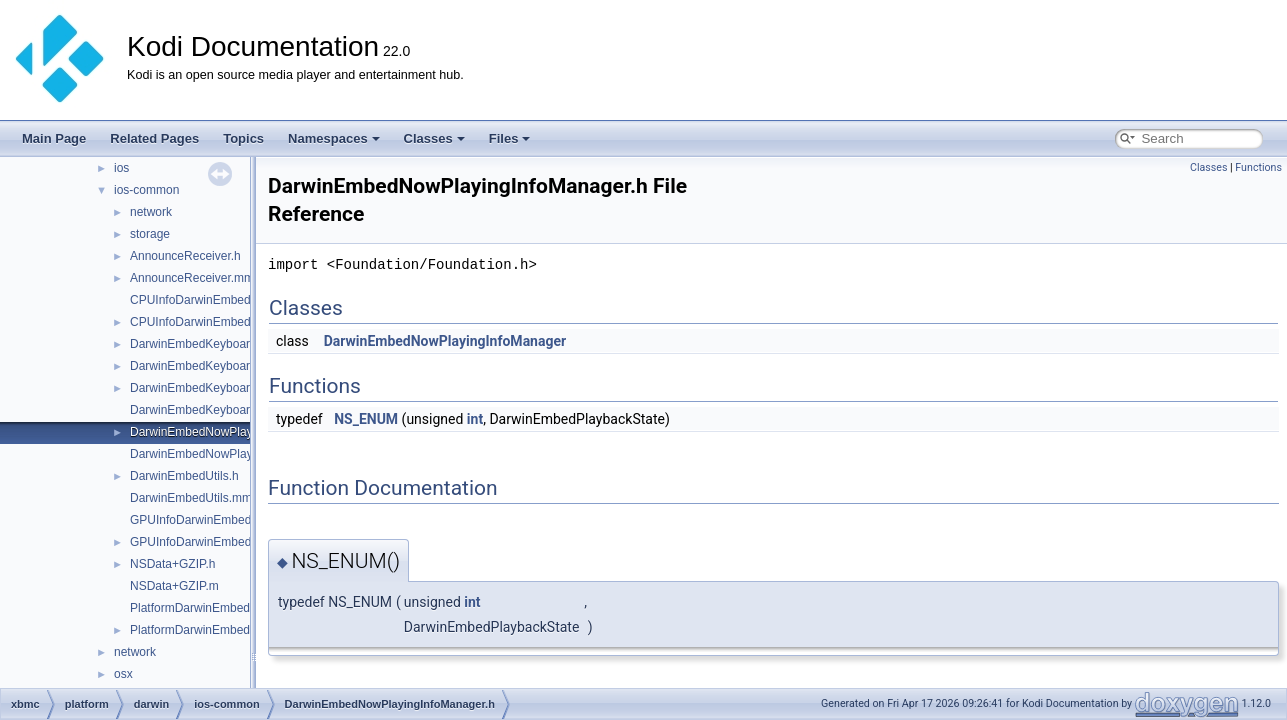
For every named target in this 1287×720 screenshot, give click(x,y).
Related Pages (154, 138)
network (151, 212)
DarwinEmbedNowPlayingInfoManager (445, 341)
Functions (1258, 167)
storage (150, 234)
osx (123, 674)
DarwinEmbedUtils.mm (191, 498)
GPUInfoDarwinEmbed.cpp (202, 520)
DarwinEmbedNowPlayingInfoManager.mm (244, 454)
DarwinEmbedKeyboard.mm (205, 366)
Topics (243, 138)
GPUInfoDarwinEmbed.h (195, 542)
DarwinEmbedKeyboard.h (198, 344)
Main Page (54, 138)
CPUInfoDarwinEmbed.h (195, 322)
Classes (434, 138)
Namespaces (334, 138)
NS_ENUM (366, 419)
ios (121, 168)
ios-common (146, 190)
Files (510, 138)
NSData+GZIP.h (173, 564)
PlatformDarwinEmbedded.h (205, 630)
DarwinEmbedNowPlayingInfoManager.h (237, 432)
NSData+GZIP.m (174, 586)
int (475, 419)
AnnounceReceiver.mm (192, 278)
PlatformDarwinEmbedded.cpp (211, 608)
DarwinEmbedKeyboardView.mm (217, 410)
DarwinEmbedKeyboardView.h (211, 388)
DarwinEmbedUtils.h (184, 476)
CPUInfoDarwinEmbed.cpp (201, 300)
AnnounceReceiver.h (185, 256)
